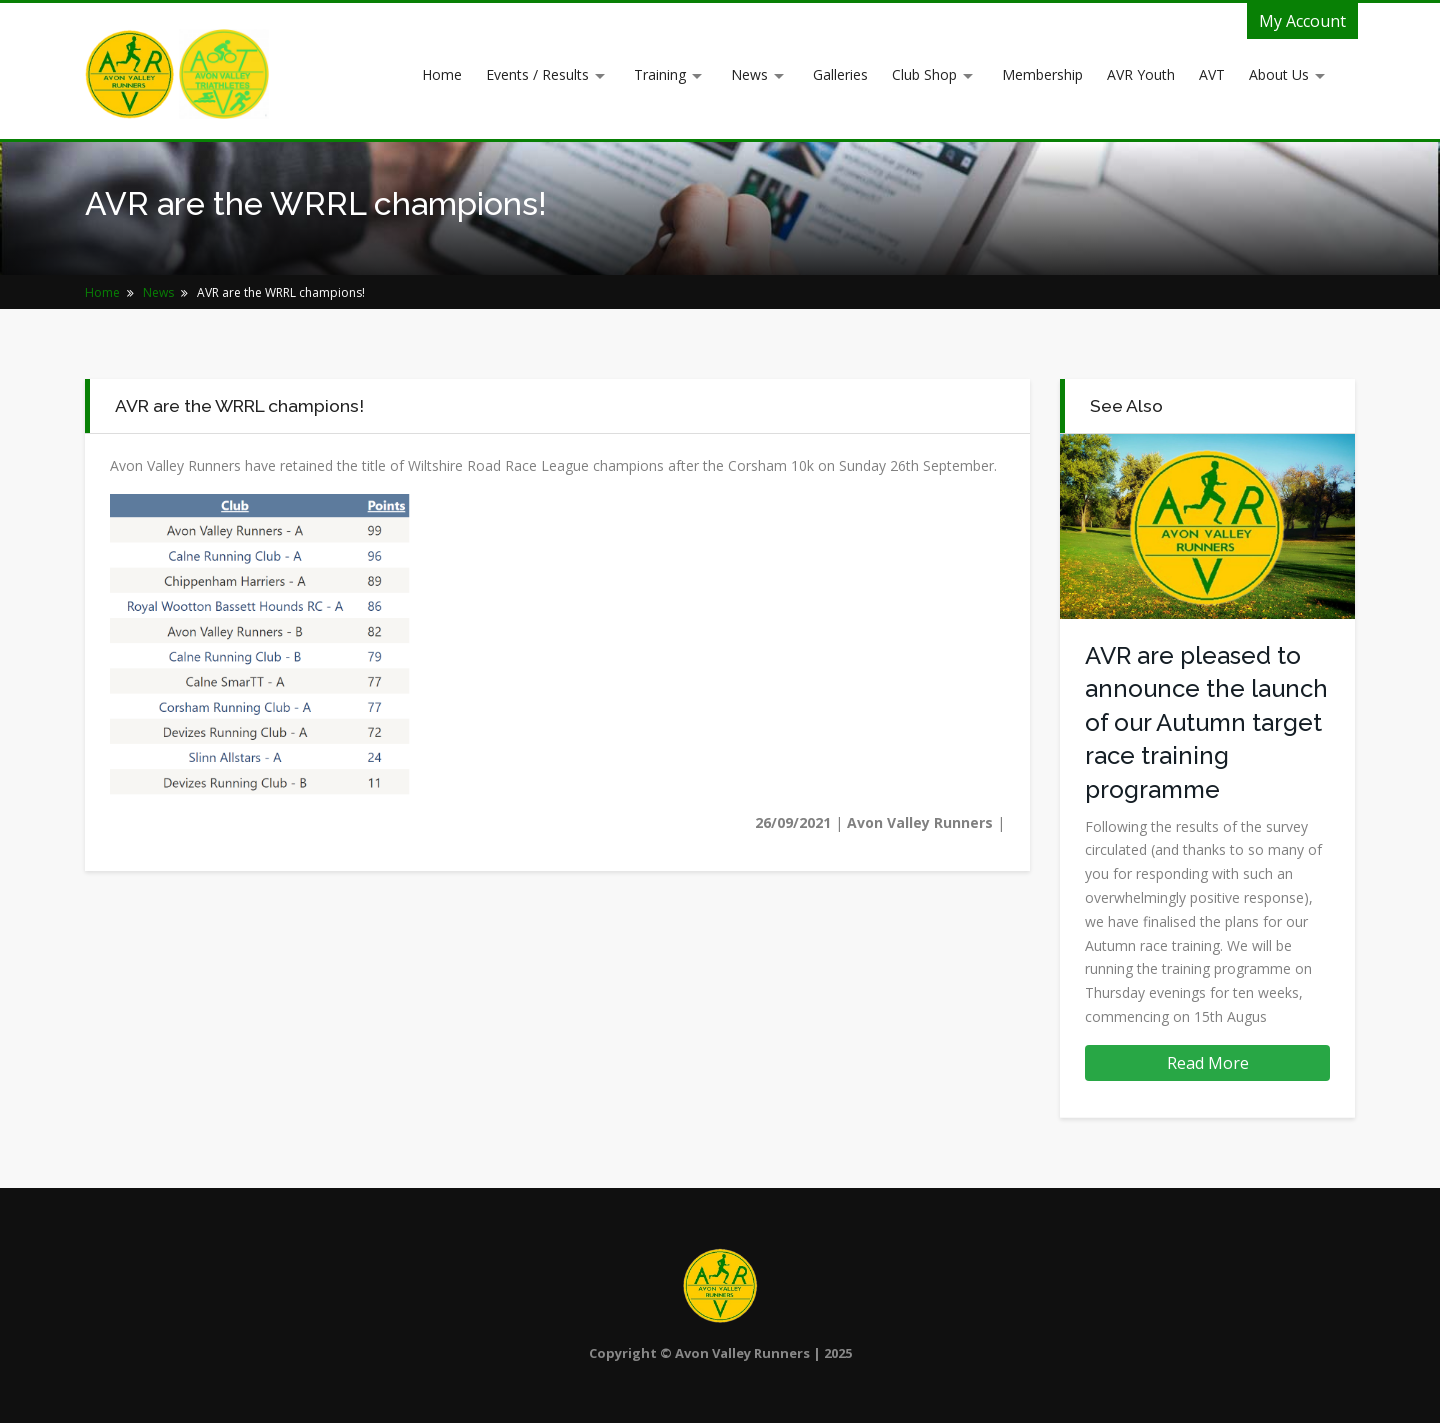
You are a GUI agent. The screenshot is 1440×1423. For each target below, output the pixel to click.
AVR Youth (1141, 74)
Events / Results (537, 74)
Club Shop (924, 74)
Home (442, 74)
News (749, 74)
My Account (1302, 21)
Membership (1042, 74)
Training (660, 74)
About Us (1279, 74)
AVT (1212, 74)
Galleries (840, 74)
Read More (1208, 1063)
